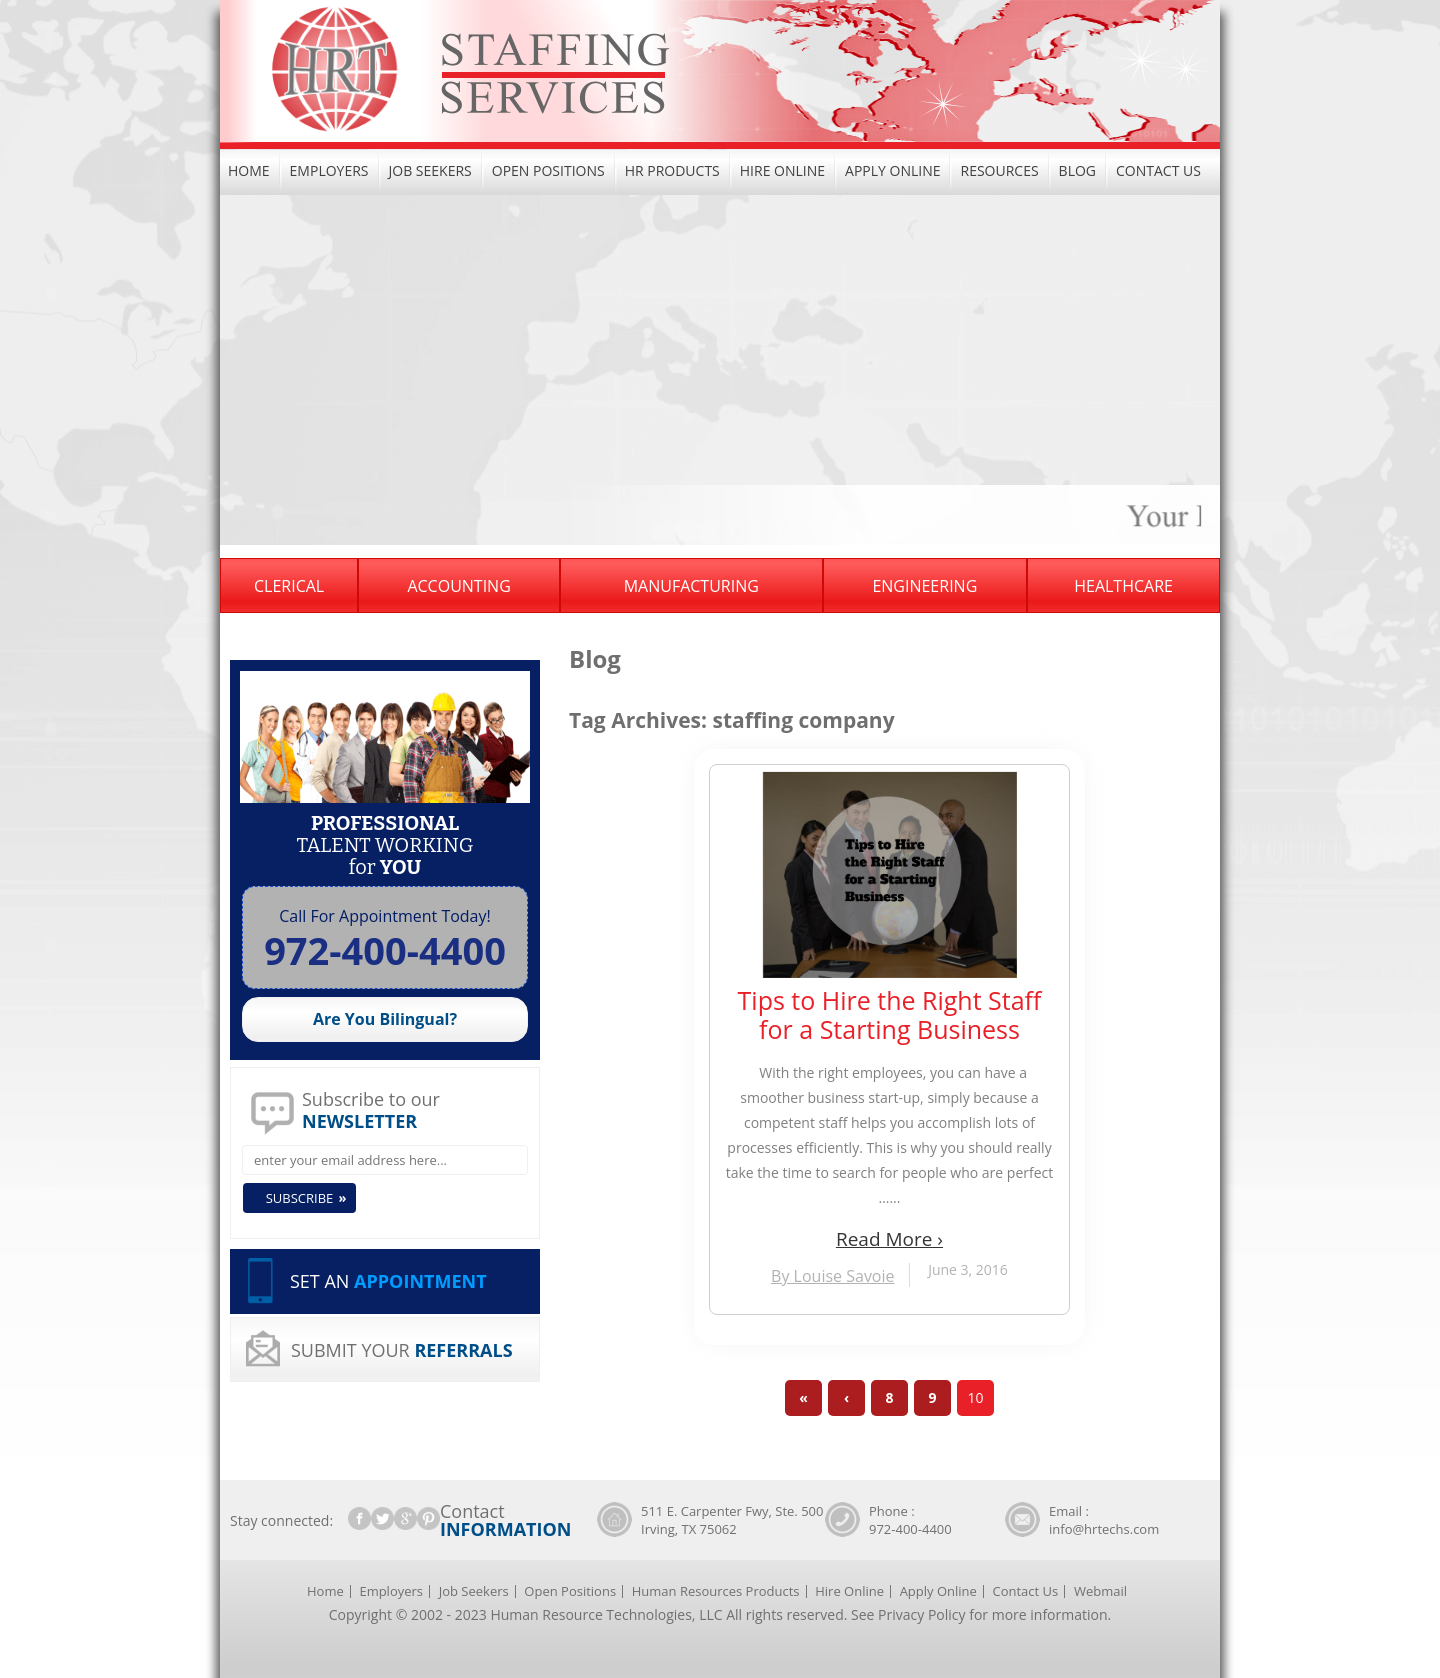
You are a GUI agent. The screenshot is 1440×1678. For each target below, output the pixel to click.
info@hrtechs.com (1104, 1529)
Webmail (1100, 1591)
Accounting (458, 586)
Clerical (289, 586)
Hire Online (782, 170)
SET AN (388, 1281)
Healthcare (1123, 586)
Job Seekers (430, 170)
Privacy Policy (921, 1614)
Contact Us (1158, 170)
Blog (1077, 170)
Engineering (924, 586)
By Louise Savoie (832, 1276)
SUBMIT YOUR (402, 1350)
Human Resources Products (716, 1591)
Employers (329, 170)
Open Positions (548, 170)
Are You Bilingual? (385, 1019)
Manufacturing (691, 586)
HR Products (672, 170)
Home (249, 170)
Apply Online (892, 170)
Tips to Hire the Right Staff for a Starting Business (890, 1015)
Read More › (889, 1239)
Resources (999, 170)
